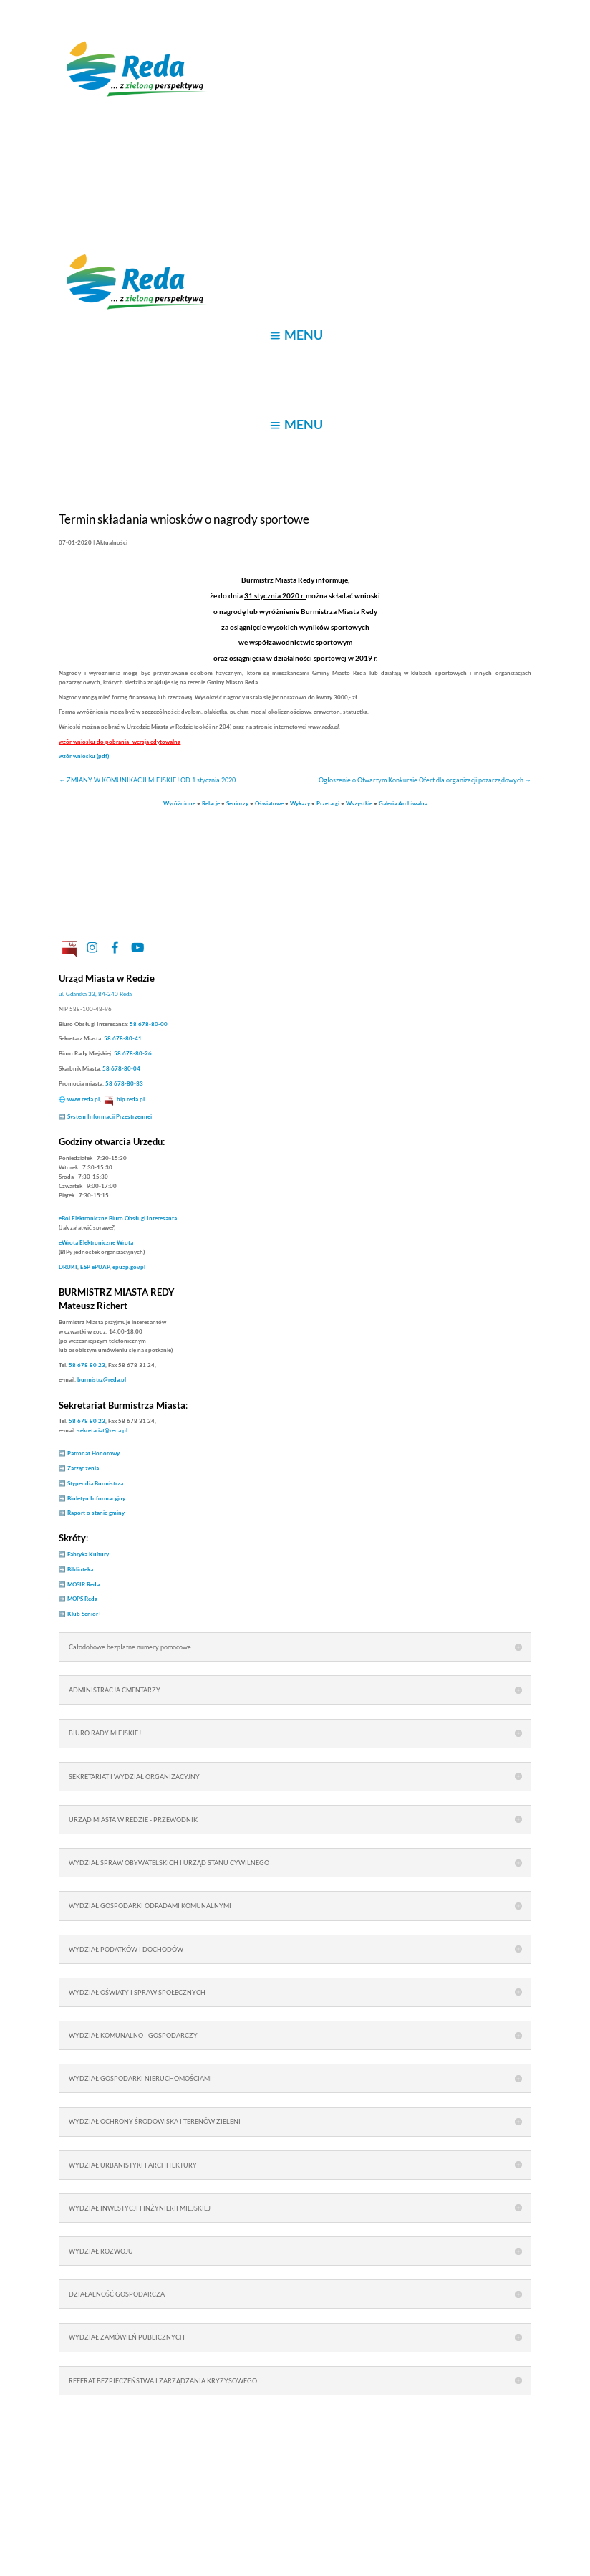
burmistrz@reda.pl (101, 1379)
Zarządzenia (83, 1468)
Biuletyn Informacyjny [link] (96, 1498)
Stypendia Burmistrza (95, 1483)
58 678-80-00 (149, 1024)
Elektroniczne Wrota (96, 1242)
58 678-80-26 (133, 1053)
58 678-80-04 (121, 1068)
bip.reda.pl (131, 1099)
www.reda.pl (83, 1099)
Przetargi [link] (327, 803)
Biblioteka (80, 1569)
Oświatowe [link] (269, 803)
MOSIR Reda (83, 1584)
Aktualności (111, 542)
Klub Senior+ (84, 1613)
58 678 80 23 (87, 1365)
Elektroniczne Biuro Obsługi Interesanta (118, 1218)
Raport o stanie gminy (96, 1512)
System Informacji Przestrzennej (109, 1116)
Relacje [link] (211, 803)
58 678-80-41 (123, 1038)
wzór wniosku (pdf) (84, 756)
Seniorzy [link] (237, 803)
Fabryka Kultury (88, 1554)
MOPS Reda (82, 1598)
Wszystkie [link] (359, 803)
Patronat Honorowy (93, 1453)
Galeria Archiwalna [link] (403, 803)
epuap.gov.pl (128, 1266)
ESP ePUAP (95, 1266)
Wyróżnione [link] (179, 803)
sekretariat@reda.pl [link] (102, 1430)
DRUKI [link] (68, 1266)
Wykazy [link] (300, 803)
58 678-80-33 (124, 1083)
